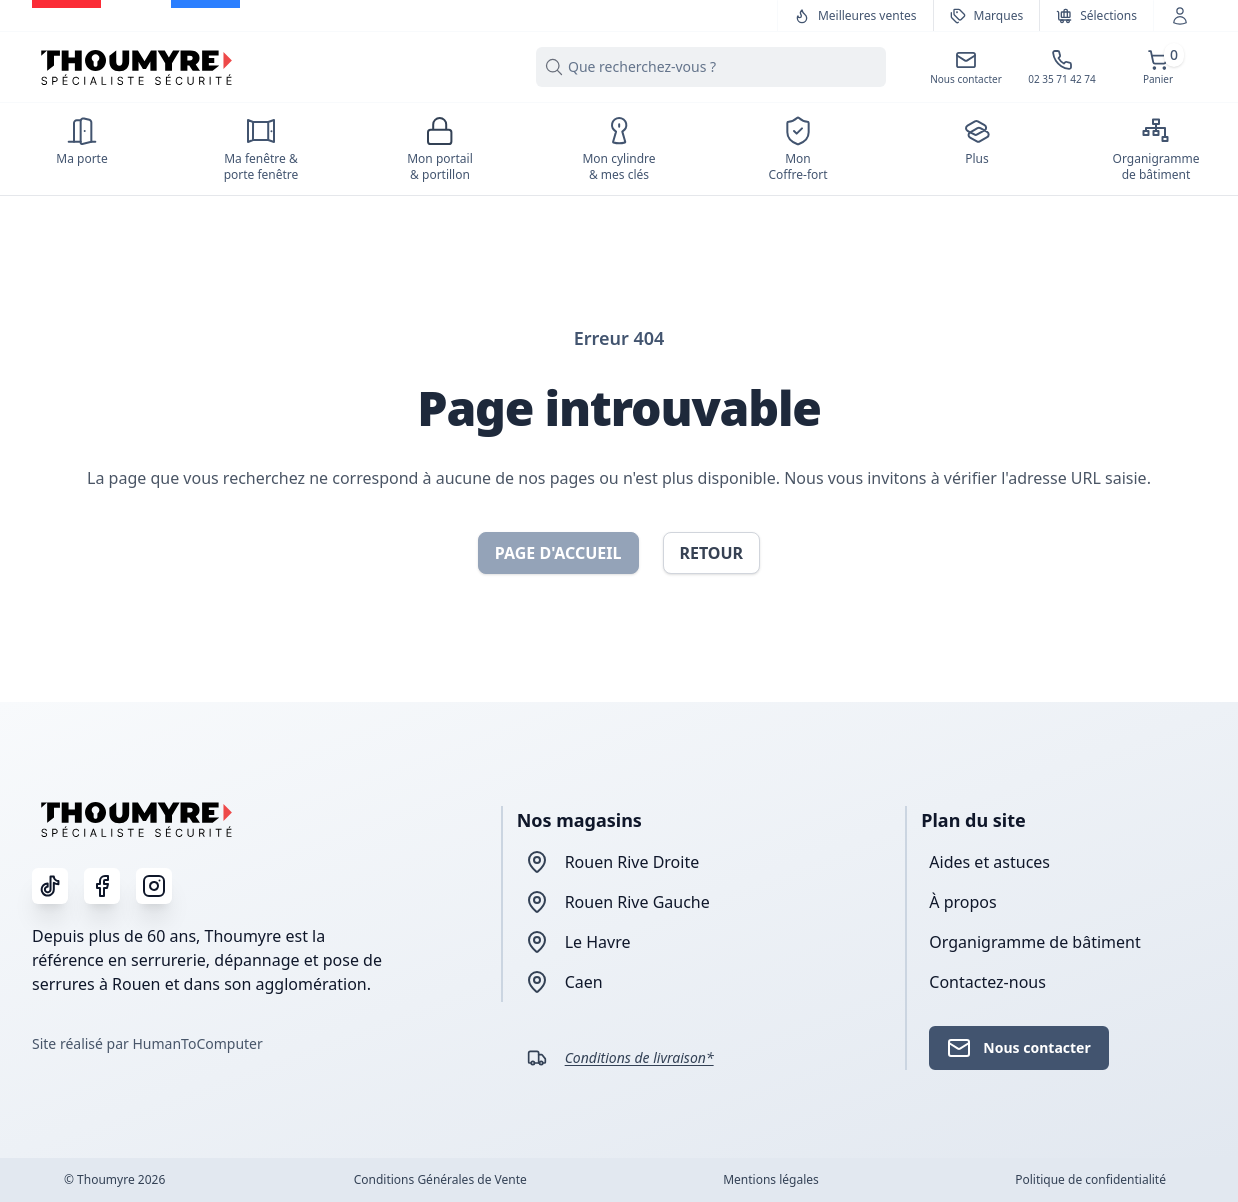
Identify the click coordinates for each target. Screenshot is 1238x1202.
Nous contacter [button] (1018, 1048)
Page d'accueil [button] (558, 553)
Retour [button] (712, 553)
